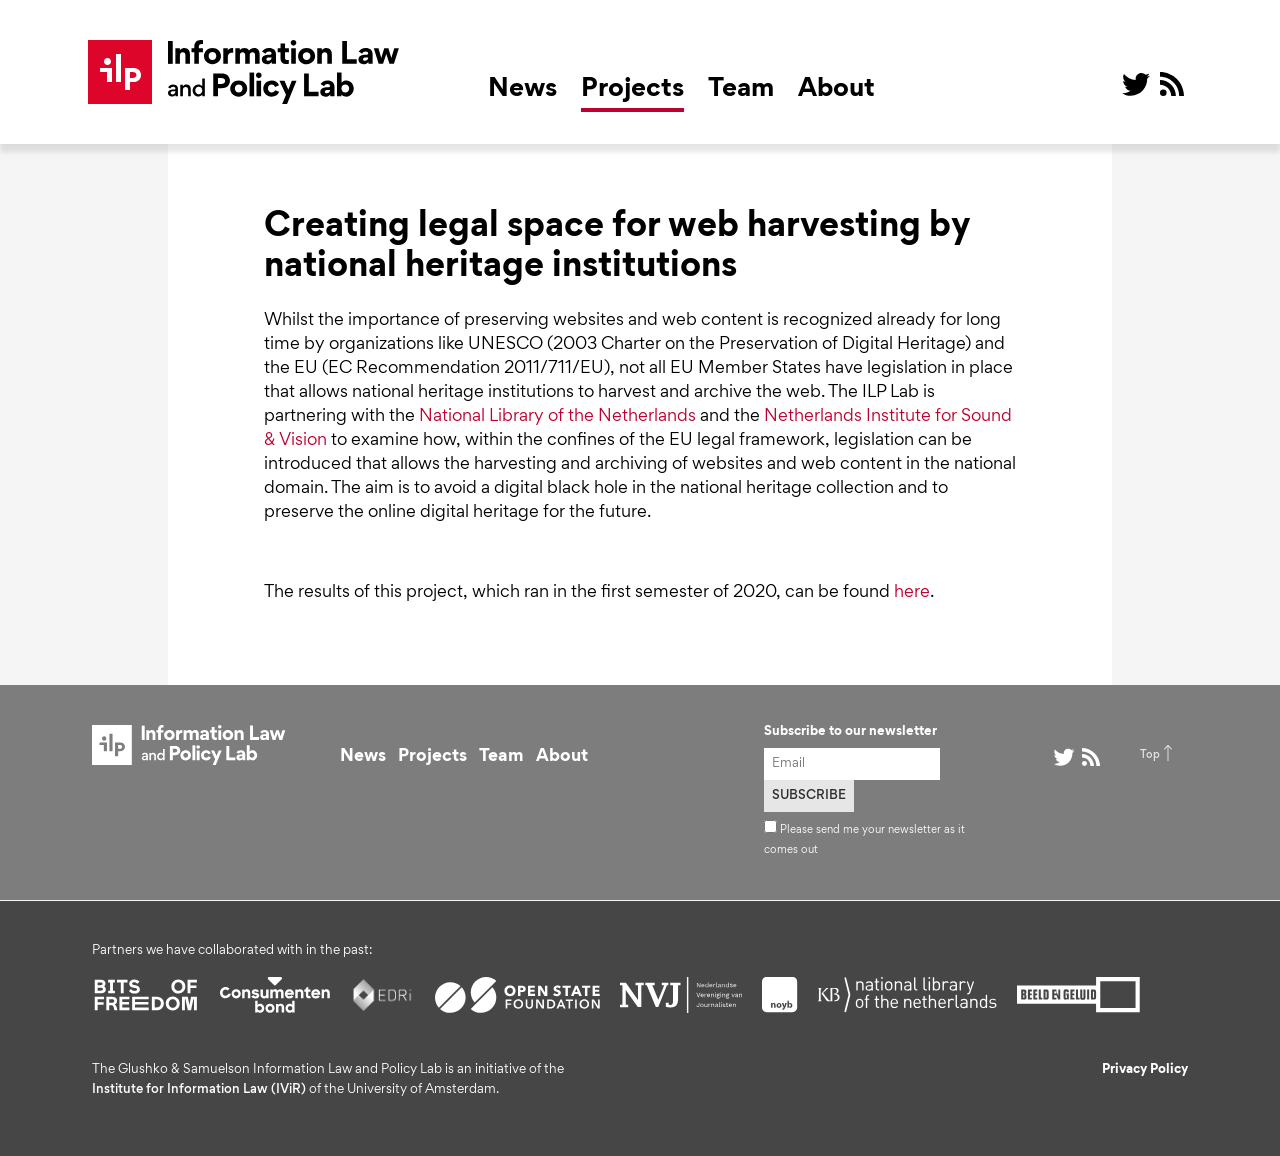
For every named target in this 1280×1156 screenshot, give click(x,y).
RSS (1172, 84)
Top (1150, 755)
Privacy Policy (1145, 1070)
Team (741, 90)
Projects (632, 90)
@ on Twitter (1136, 84)
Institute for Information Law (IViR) (199, 1090)
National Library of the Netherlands (557, 417)
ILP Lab (244, 72)
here (912, 593)
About (836, 90)
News (522, 90)
